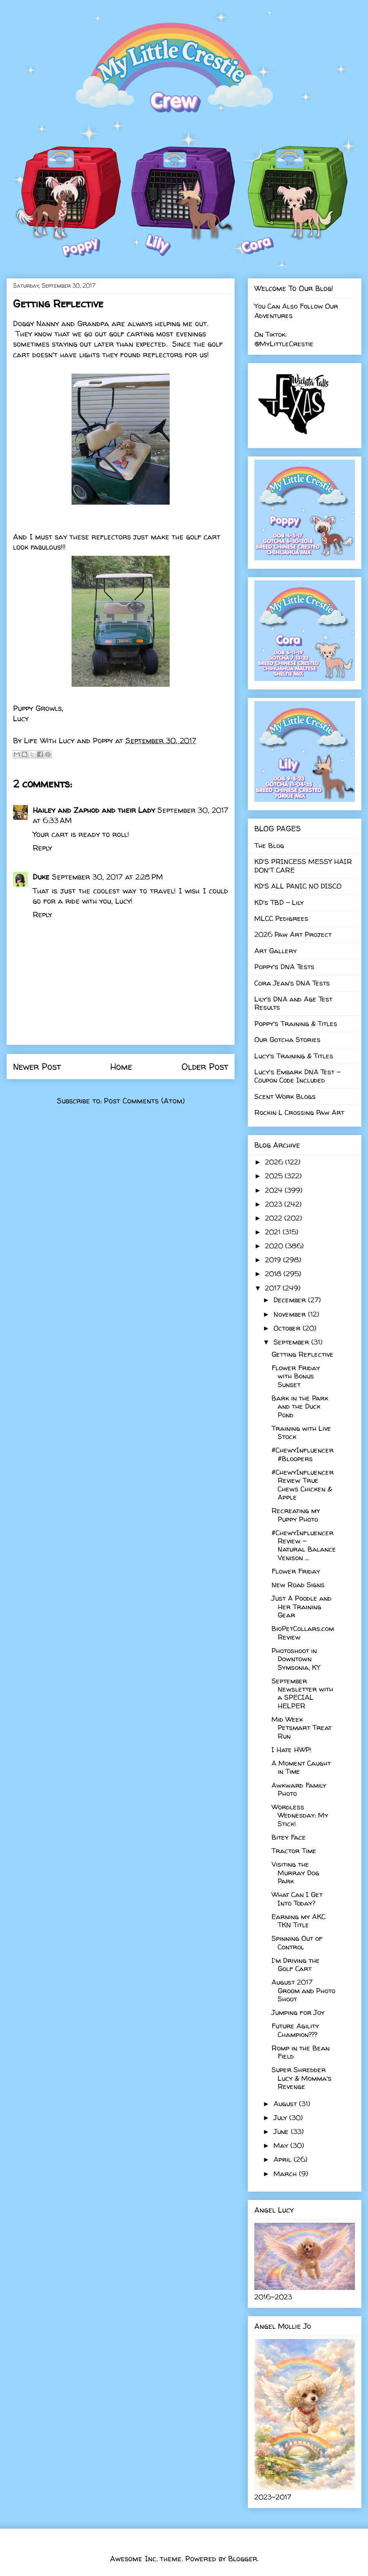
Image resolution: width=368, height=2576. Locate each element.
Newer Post (37, 1066)
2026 (275, 1161)
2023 (274, 1204)
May (282, 2145)
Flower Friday (296, 1571)
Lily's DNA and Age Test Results (293, 1003)
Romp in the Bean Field (301, 2052)
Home (121, 1066)
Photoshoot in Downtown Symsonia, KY (296, 1659)
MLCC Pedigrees (281, 918)
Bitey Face (289, 1837)
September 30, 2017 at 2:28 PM (107, 877)
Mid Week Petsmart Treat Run (302, 1727)
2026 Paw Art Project (293, 934)
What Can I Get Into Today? (297, 1898)
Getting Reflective (303, 1354)
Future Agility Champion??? (295, 2030)
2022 (274, 1218)
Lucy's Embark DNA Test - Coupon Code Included (297, 1076)
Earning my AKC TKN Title (298, 1920)
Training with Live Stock (301, 1432)
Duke (41, 877)
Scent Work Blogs (285, 1096)
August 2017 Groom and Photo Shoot (303, 1990)
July (281, 2117)
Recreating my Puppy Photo (296, 1514)
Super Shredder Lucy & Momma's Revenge (302, 2078)
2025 (275, 1175)
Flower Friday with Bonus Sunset (296, 1376)
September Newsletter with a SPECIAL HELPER (302, 1693)
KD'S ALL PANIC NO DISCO (297, 886)
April (284, 2159)
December (291, 1299)
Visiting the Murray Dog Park (295, 1872)
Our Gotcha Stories (287, 1039)
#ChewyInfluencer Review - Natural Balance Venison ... (304, 1545)
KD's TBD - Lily (279, 902)
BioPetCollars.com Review (303, 1632)
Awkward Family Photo (299, 1789)
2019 (274, 1259)
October (288, 1328)
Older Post (205, 1066)
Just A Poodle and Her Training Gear (302, 1606)
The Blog (269, 845)
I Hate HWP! (292, 1749)
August (286, 2103)
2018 (274, 1273)
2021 (274, 1231)
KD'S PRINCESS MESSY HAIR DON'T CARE (303, 865)
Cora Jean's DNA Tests (292, 983)
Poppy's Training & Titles (295, 1023)
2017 (274, 1288)
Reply (42, 848)
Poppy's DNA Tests (284, 966)
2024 (275, 1190)
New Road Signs (298, 1584)
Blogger (242, 2558)
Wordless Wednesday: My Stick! (300, 1815)
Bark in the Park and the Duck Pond (300, 1406)
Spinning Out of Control (297, 1942)
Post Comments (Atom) (144, 1101)
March (286, 2173)
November (291, 1314)
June (282, 2131)
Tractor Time (294, 1850)
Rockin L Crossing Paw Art (299, 1112)
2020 (275, 1245)
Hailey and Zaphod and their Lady (94, 810)
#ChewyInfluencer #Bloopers (303, 1454)
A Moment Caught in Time (301, 1767)
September (292, 1342)
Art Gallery (275, 950)
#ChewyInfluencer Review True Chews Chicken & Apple (303, 1484)
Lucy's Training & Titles (293, 1055)
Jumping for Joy (298, 2012)
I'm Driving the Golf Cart (296, 1964)
